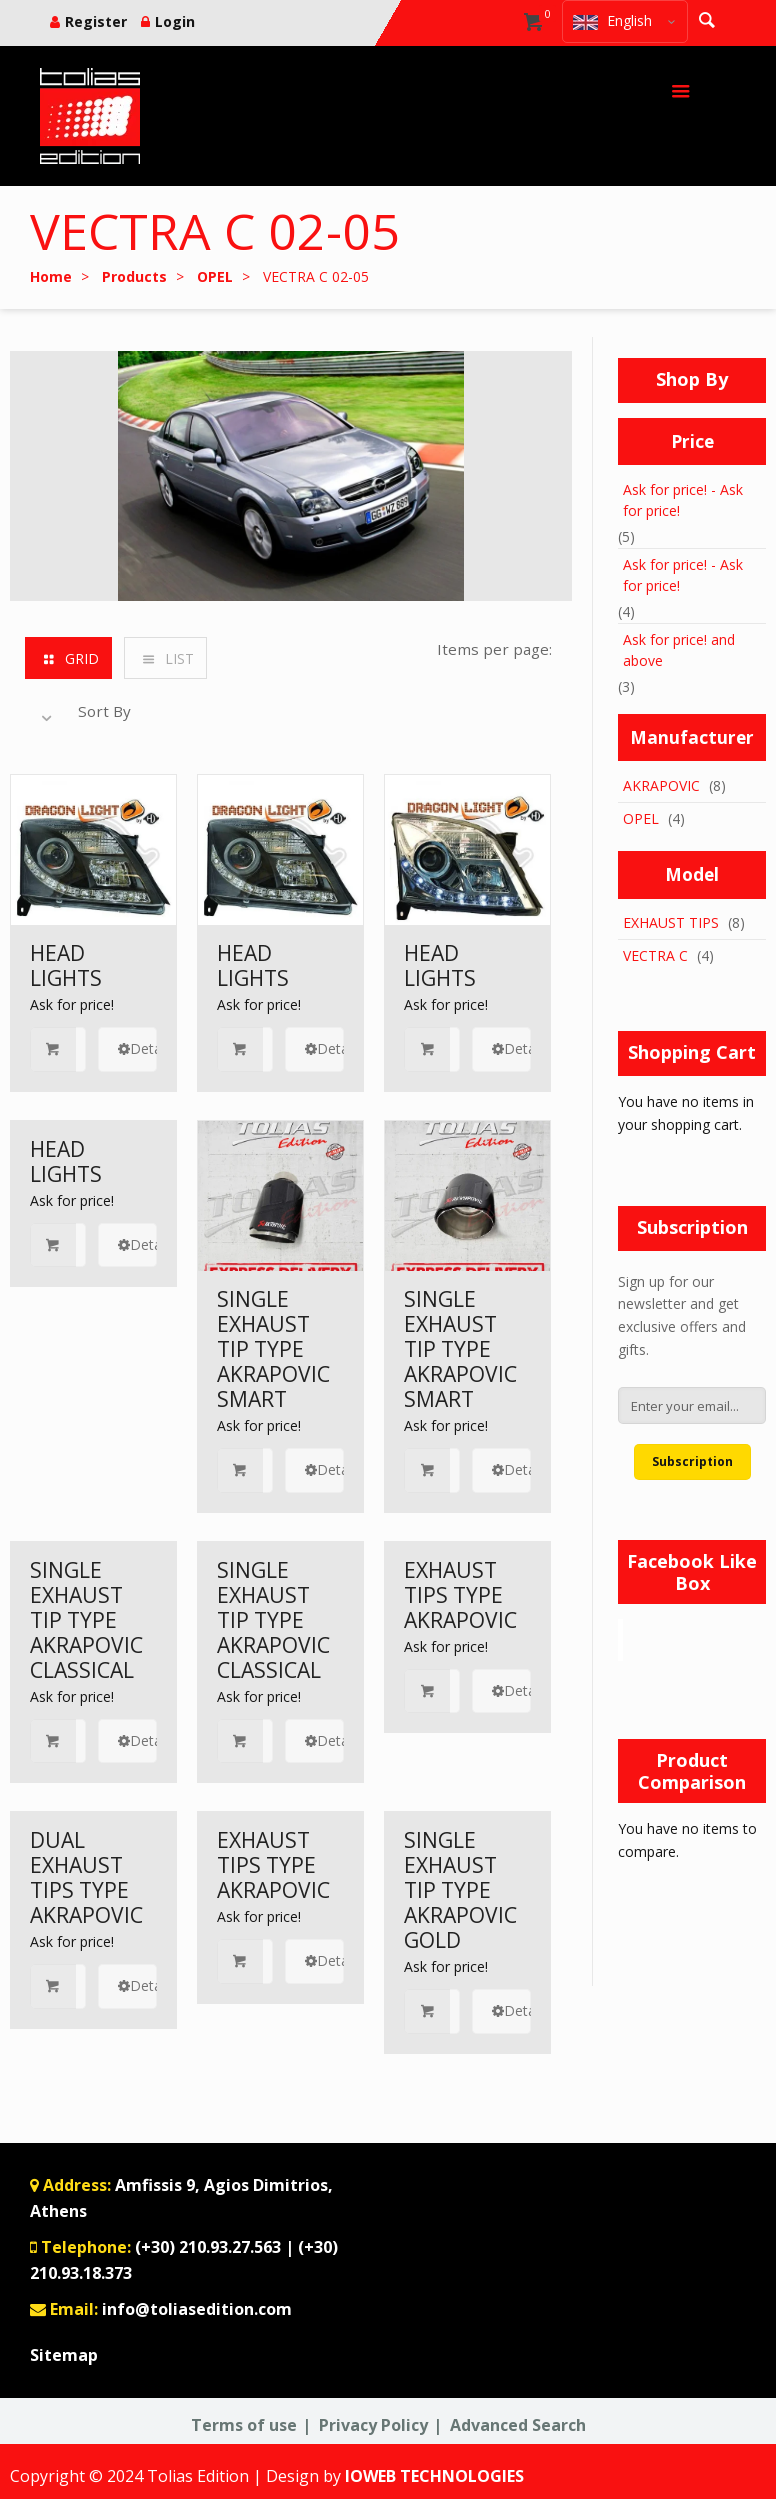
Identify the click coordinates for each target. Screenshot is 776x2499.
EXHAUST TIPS (671, 922)
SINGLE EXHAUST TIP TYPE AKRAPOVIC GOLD (460, 1890)
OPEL (641, 818)
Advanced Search (518, 2425)
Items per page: (494, 649)
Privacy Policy (373, 2425)
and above (679, 650)
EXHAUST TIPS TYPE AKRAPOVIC (460, 1595)
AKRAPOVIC (661, 785)
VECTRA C (655, 955)
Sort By (104, 711)
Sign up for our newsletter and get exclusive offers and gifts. (682, 1315)
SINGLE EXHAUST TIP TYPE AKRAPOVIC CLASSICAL (86, 1620)
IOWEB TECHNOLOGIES (434, 2476)
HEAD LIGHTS (66, 965)
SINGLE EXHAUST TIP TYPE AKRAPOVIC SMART (273, 1349)
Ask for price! (72, 1004)
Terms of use (244, 2425)
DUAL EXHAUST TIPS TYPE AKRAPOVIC (86, 1877)
